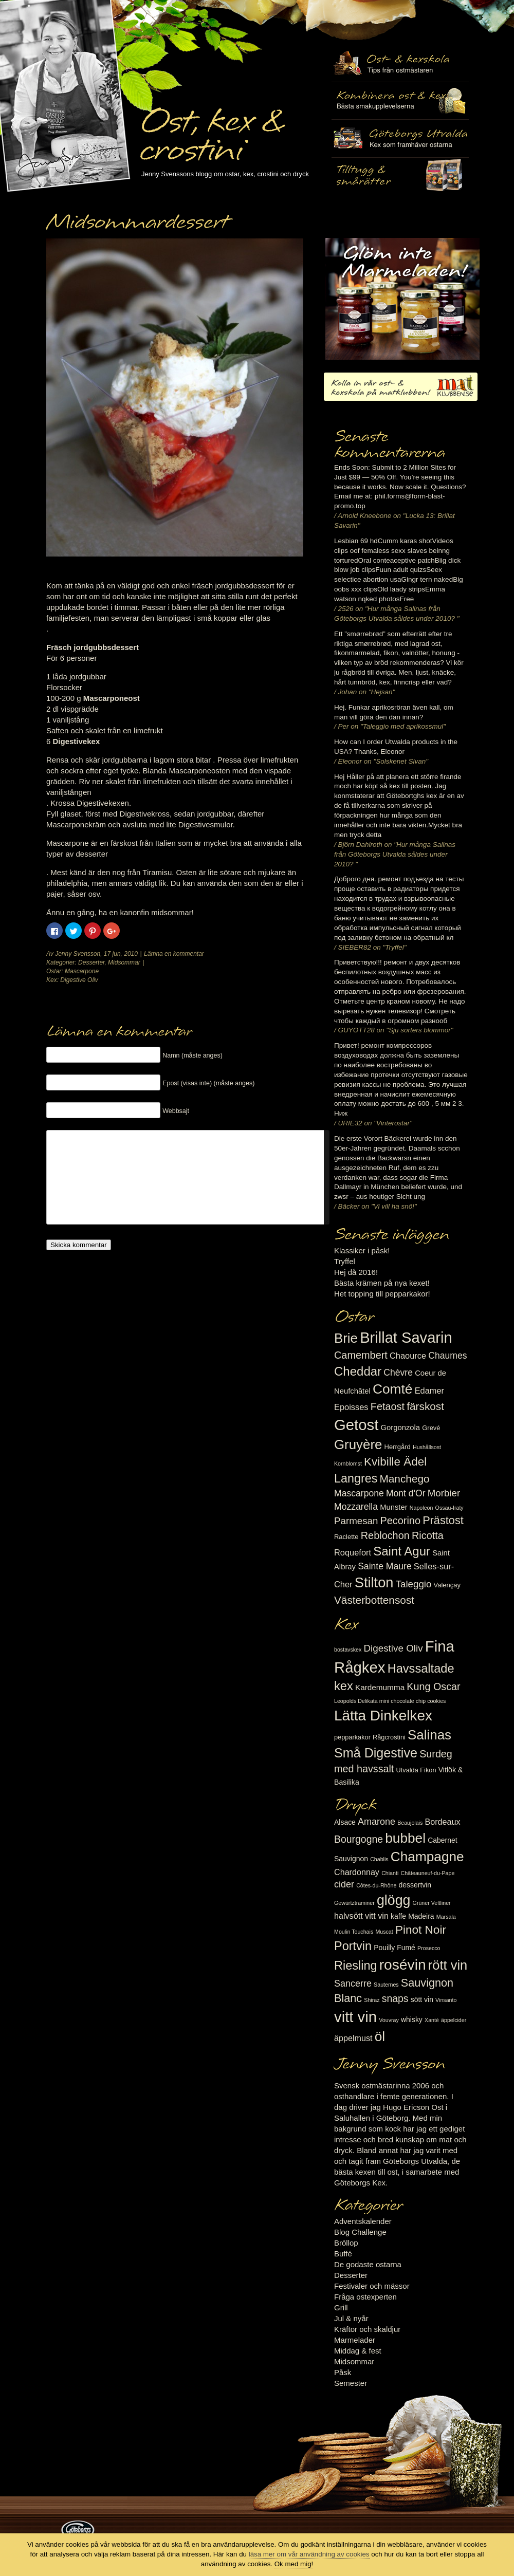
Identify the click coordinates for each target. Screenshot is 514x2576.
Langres (355, 1478)
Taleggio (414, 1584)
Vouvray (389, 2020)
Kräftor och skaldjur (367, 2329)
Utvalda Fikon (416, 1770)
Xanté (432, 2020)
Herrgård (397, 1447)
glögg (394, 1900)
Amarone (376, 1822)
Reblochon (385, 1535)
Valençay (447, 1585)
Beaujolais (410, 1823)
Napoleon (421, 1508)
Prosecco (428, 1948)
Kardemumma (380, 1687)
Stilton (374, 1582)
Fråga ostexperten (365, 2296)
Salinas (429, 1735)
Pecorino (400, 1520)
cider (344, 1884)
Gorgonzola (400, 1427)
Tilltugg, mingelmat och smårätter (400, 101)
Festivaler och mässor (372, 2286)
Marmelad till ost (402, 299)
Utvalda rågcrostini (400, 176)
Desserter (91, 962)
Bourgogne (358, 1839)
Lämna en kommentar (174, 953)
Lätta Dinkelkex (383, 1715)
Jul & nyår (351, 2318)
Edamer (429, 1390)
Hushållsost (427, 1447)
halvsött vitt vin (361, 1915)
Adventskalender (363, 2221)
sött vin (422, 1999)
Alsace (345, 1822)
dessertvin (415, 1885)
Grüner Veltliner (432, 1903)
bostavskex (347, 1649)
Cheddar (357, 1371)
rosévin (402, 1964)
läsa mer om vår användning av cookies (309, 2554)
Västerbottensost (374, 1600)
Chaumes (447, 1355)
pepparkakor (352, 1737)
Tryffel (344, 1261)
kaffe (398, 1916)
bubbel (405, 1838)
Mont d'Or (406, 1493)
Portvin (353, 1946)
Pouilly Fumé (394, 1947)
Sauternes (386, 1984)
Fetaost (388, 1406)
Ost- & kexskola (400, 63)
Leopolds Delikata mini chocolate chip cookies (390, 1701)
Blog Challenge (360, 2232)
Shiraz (371, 2000)
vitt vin (355, 2016)
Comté (393, 1389)
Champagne (427, 1856)
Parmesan (356, 1520)
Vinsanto (445, 2000)
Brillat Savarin (406, 1337)
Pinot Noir (420, 1929)
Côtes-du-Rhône (376, 1885)
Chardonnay (356, 1872)
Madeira (421, 1916)
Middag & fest (357, 2350)
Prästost (443, 1520)
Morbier (444, 1493)
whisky (412, 2019)
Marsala (446, 1917)
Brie (346, 1338)
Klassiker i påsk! (362, 1250)
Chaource (408, 1355)
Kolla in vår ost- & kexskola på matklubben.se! (401, 387)
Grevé (431, 1428)
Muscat (384, 1932)
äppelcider (453, 2020)
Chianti (389, 1873)
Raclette (346, 1537)
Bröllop (346, 2242)
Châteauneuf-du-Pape (427, 1873)
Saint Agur (401, 1551)
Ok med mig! (294, 2564)
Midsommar (124, 962)
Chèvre (398, 1372)
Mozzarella (356, 1507)
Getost (356, 1424)
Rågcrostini (389, 1737)
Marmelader (354, 2340)
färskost (425, 1406)
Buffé (343, 2253)
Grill (341, 2307)
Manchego (404, 1479)
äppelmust (353, 2038)
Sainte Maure (385, 1566)
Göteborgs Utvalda (400, 138)
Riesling (355, 1965)
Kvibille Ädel (395, 1461)
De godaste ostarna (367, 2264)
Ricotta (428, 1535)
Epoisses (351, 1407)
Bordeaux (443, 1821)
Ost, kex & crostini (211, 129)
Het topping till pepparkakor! (382, 1293)
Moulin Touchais (353, 1932)
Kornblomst (348, 1463)
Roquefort (352, 1552)
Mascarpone (82, 971)
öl (380, 2036)
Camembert (361, 1355)
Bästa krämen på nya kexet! (382, 1282)
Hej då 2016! (356, 1272)
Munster (393, 1507)
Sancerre (353, 1983)
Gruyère (358, 1444)
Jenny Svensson (77, 953)
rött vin (447, 1965)
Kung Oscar (433, 1686)
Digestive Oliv (79, 980)
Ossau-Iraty (449, 1508)
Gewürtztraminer (354, 1903)
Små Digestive (375, 1753)
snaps (395, 1998)
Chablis (379, 1859)
